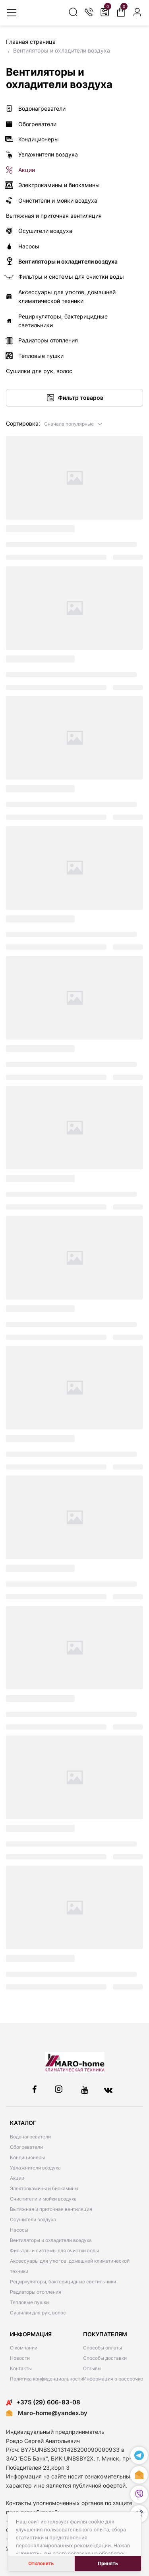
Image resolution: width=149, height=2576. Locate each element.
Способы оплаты (102, 2348)
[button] (73, 423)
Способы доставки (105, 2358)
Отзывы (92, 2368)
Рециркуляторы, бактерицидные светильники (63, 2282)
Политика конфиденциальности (46, 2379)
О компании (23, 2348)
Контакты (21, 2368)
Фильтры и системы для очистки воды (54, 2251)
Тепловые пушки (29, 2302)
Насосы (19, 2230)
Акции (17, 2178)
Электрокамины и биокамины (44, 2188)
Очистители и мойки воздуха (43, 2199)
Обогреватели (26, 2147)
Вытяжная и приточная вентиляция (51, 2209)
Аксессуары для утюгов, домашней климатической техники (70, 2266)
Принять (108, 2563)
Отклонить (41, 2563)
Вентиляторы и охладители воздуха (51, 2240)
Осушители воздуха (33, 2219)
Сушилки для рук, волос (38, 2313)
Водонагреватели (30, 2137)
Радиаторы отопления (35, 2292)
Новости (20, 2358)
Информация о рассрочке (113, 2379)
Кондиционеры (27, 2157)
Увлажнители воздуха (35, 2168)
